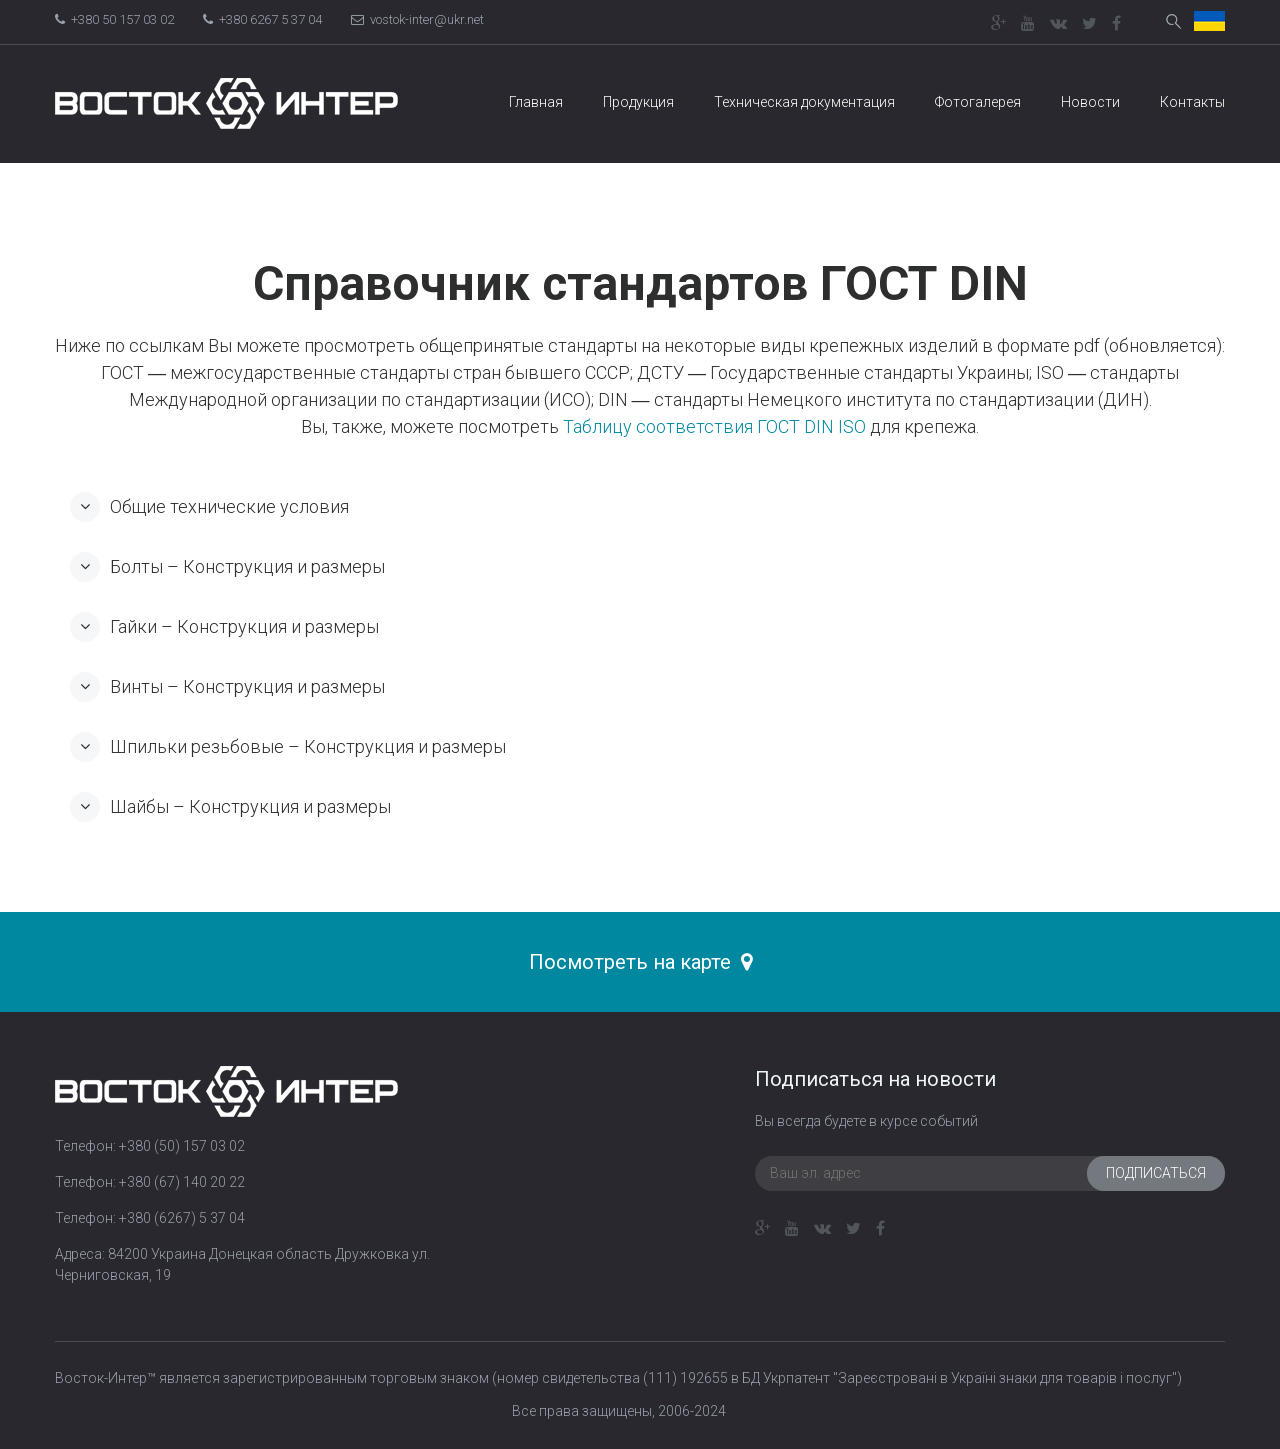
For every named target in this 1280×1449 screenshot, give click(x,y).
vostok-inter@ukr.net (417, 19)
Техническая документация (804, 102)
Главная (536, 102)
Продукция (638, 102)
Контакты (1192, 102)
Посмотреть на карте (640, 962)
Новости (1090, 102)
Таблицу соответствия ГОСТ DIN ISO (714, 426)
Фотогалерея (978, 102)
